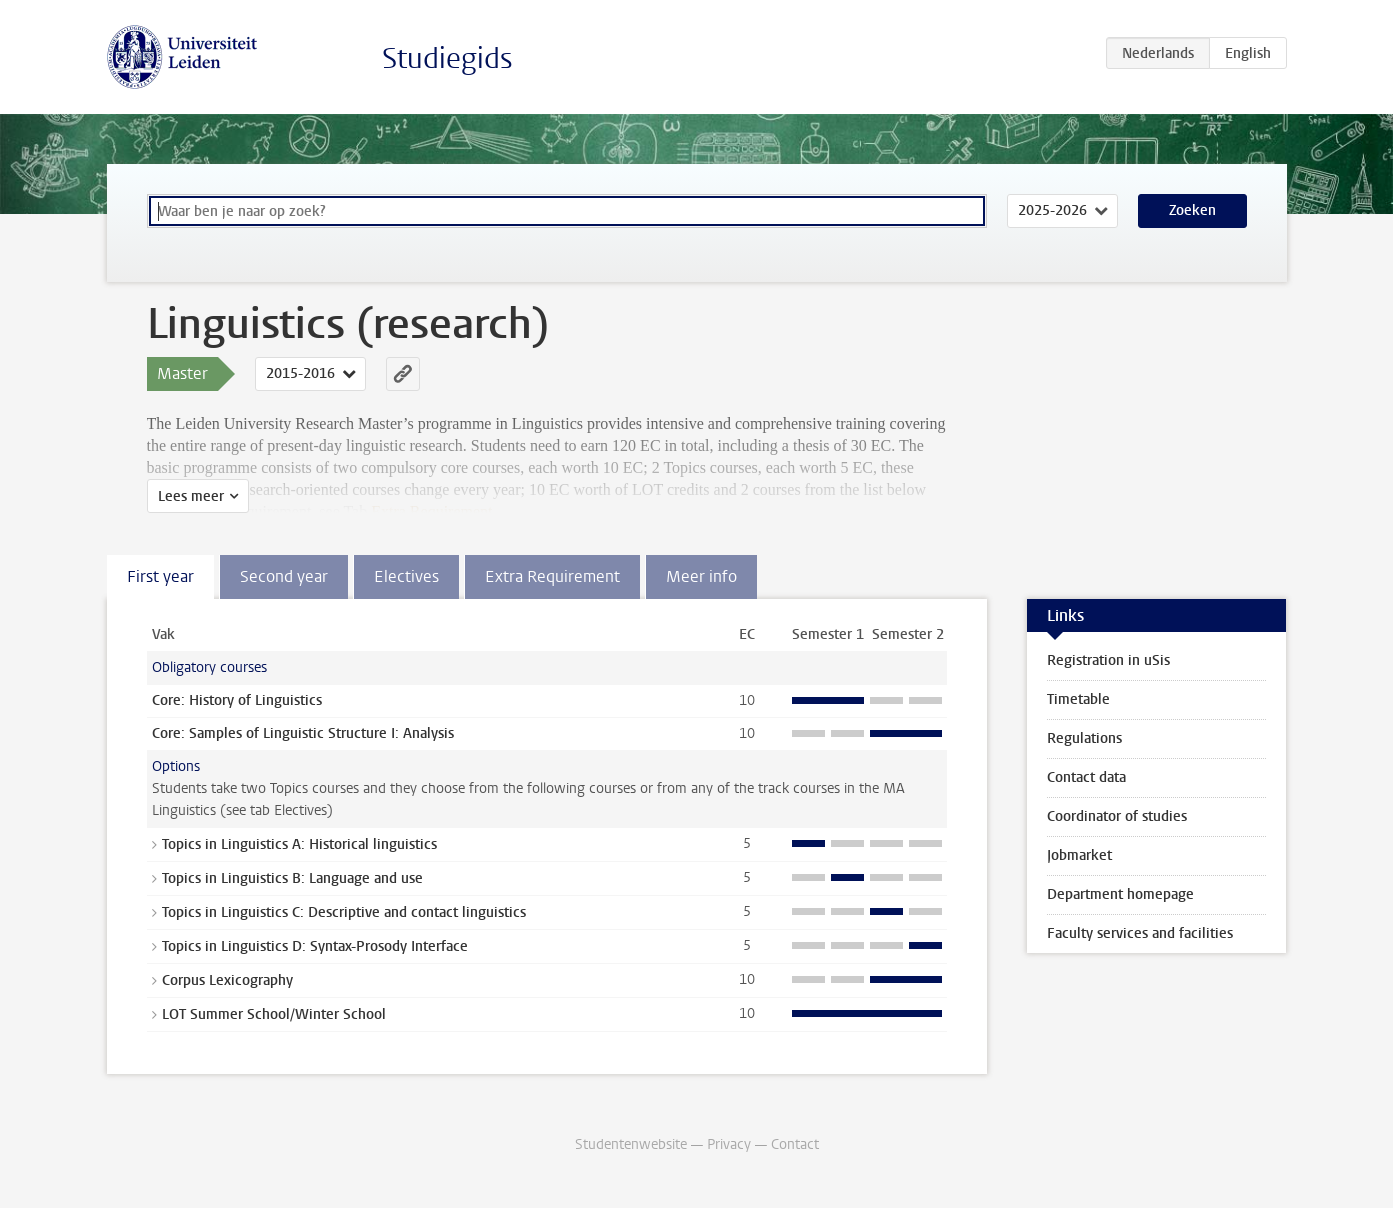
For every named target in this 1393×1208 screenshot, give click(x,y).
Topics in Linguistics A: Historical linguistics (299, 844)
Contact (795, 1144)
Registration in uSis (1108, 660)
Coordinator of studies (1117, 816)
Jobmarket (1079, 855)
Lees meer (191, 496)
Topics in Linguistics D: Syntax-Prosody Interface (315, 946)
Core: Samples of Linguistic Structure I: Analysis (303, 733)
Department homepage (1120, 894)
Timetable (1078, 699)
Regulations (1084, 738)
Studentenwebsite (631, 1144)
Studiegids (447, 58)
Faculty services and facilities (1140, 933)
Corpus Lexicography (227, 980)
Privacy (729, 1144)
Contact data (1086, 777)
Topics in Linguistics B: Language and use (292, 878)
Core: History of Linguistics (237, 700)
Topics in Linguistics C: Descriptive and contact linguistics (344, 912)
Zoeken (1192, 210)
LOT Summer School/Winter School (274, 1014)
